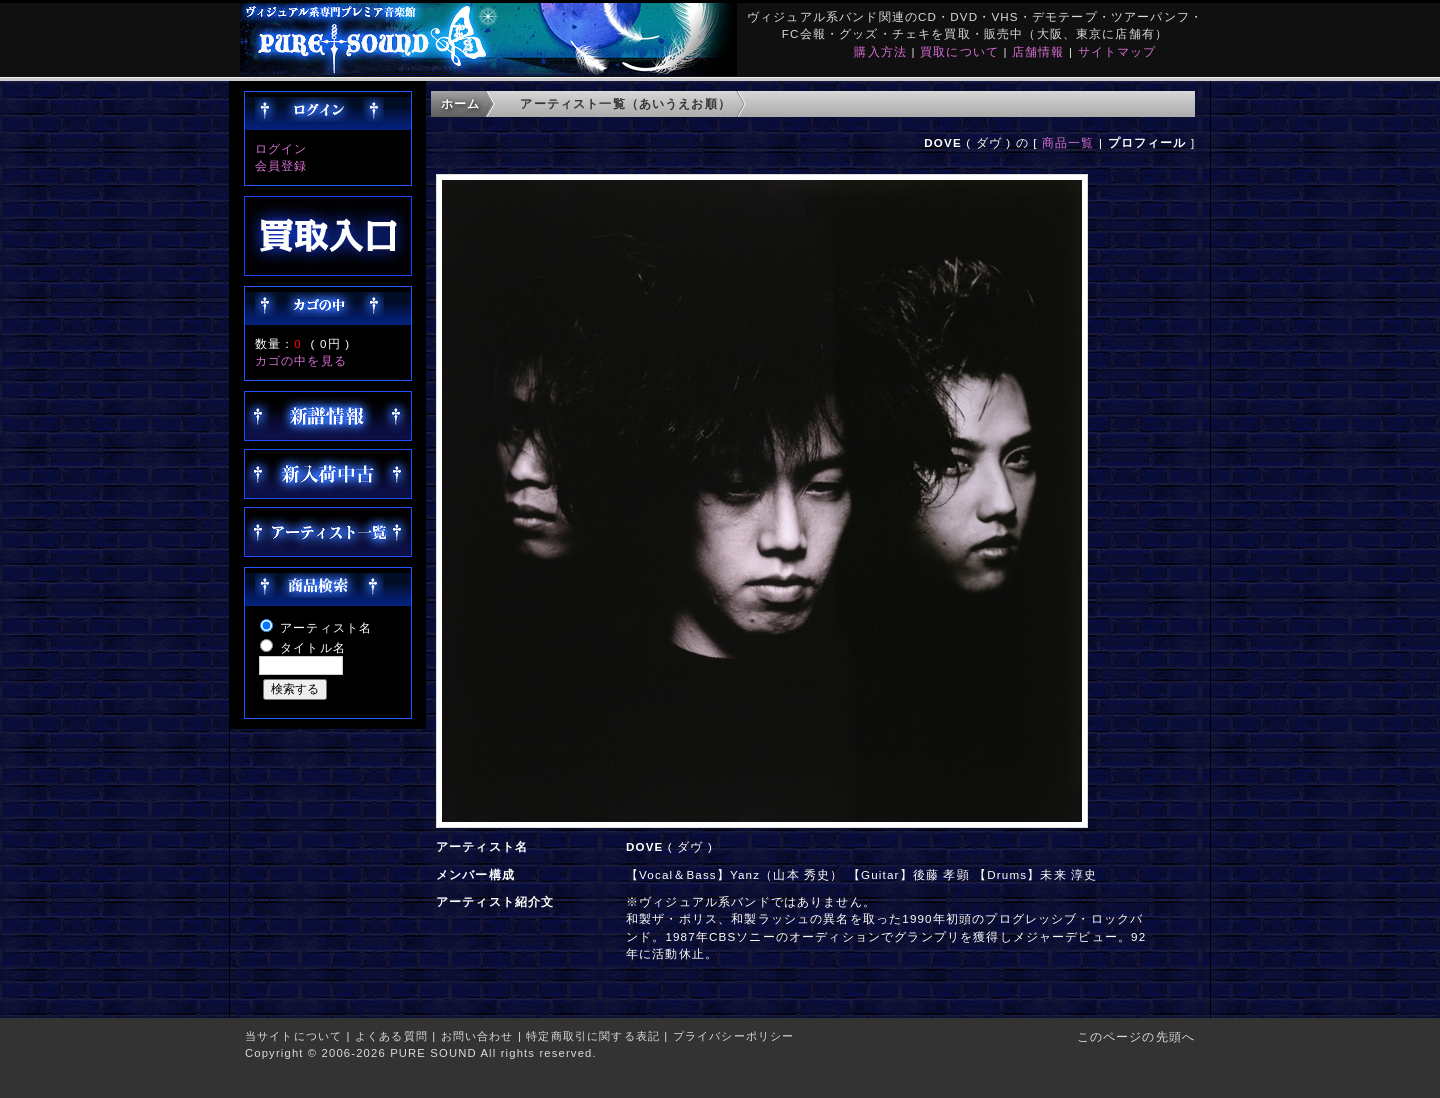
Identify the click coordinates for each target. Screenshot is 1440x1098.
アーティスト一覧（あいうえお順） (625, 103)
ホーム (460, 103)
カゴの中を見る (301, 360)
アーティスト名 (326, 627)
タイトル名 (313, 647)
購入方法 (880, 51)
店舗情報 (1038, 51)
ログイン (281, 148)
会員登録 (281, 165)
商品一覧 (1068, 142)
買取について (959, 51)
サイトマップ (1117, 51)
